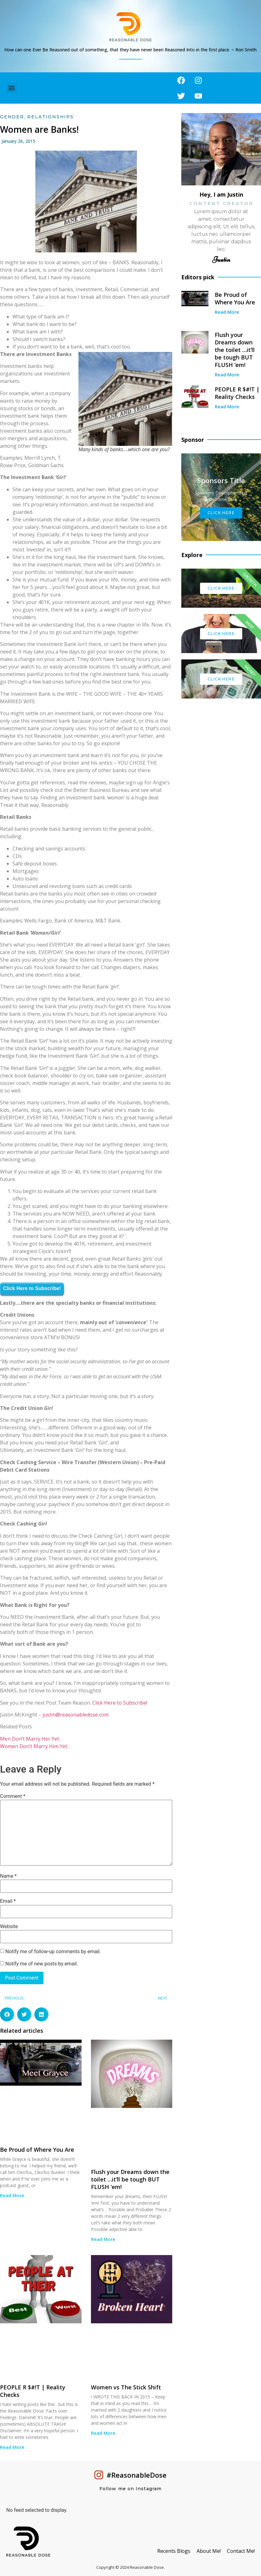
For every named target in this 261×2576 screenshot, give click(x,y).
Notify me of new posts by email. (41, 1963)
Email (8, 1901)
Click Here (221, 512)
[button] (11, 88)
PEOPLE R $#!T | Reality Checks (237, 392)
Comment (12, 1796)
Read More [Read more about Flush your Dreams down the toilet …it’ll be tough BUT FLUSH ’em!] (103, 2239)
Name (8, 1876)
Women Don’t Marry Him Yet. (34, 1746)
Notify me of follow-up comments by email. (53, 1951)
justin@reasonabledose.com (75, 1714)
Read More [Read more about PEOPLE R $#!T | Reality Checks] (12, 2447)
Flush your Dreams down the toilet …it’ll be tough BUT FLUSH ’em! (130, 2179)
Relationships (50, 117)
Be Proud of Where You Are (37, 2149)
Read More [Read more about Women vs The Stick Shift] (103, 2433)
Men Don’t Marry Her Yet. (30, 1738)
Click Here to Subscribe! (32, 1288)
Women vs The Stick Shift (126, 2387)
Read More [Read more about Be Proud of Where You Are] (12, 2195)
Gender (12, 117)
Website (9, 1926)
